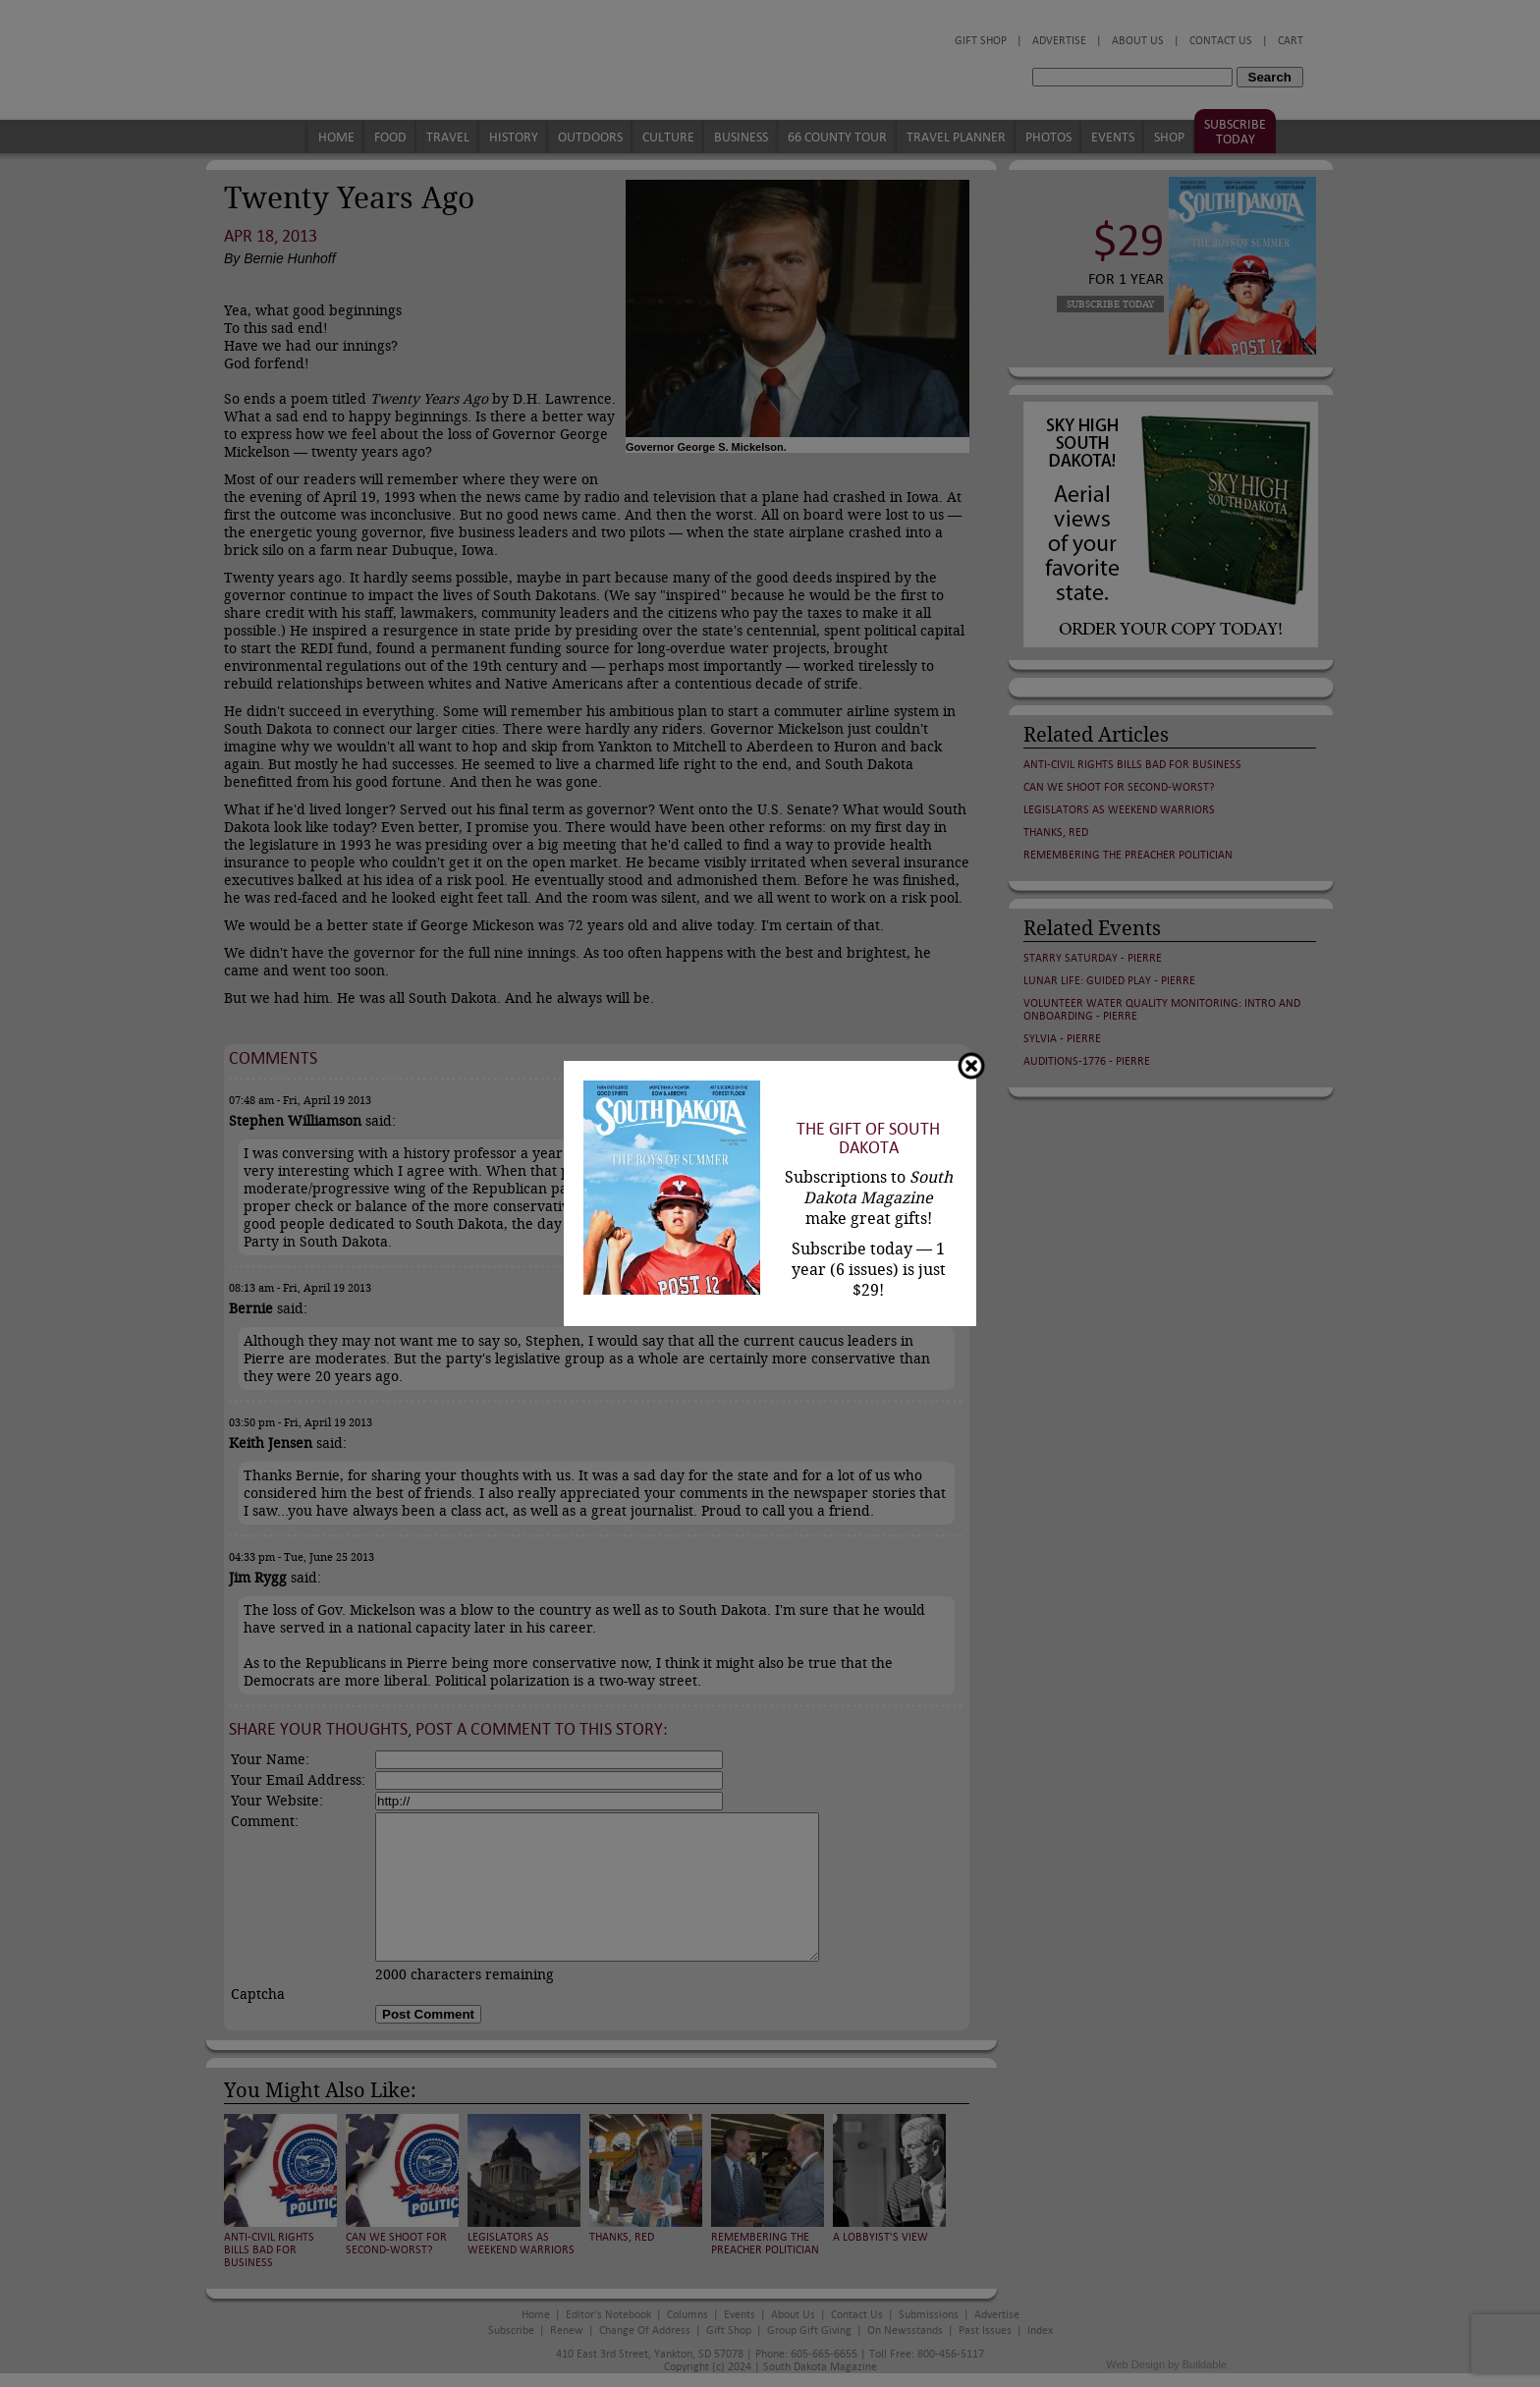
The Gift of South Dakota (868, 1138)
